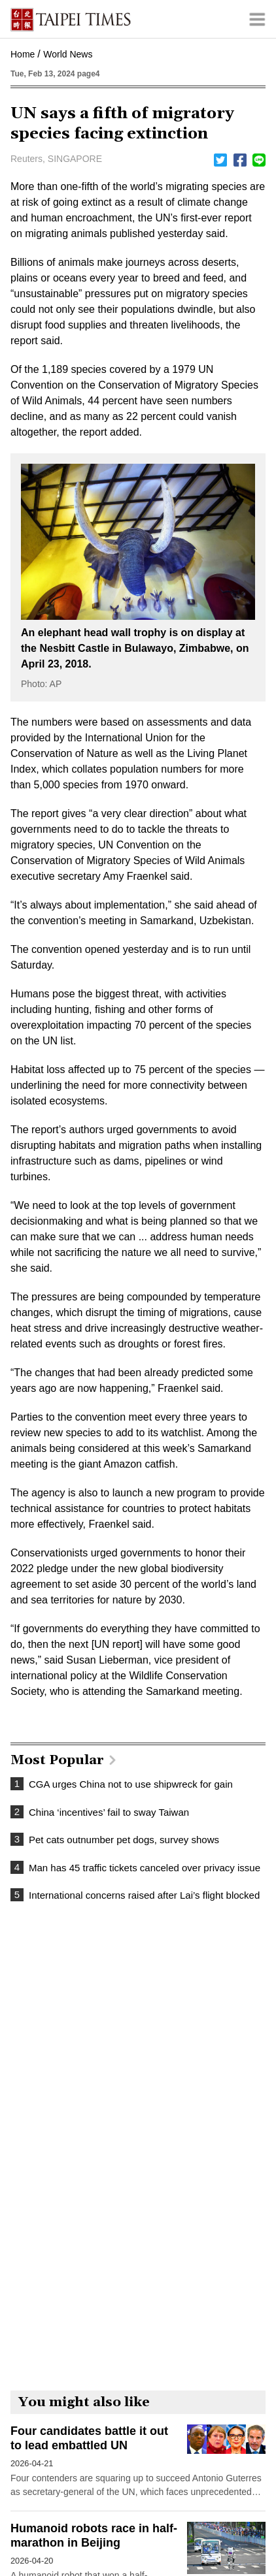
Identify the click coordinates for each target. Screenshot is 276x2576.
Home (22, 54)
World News (67, 54)
